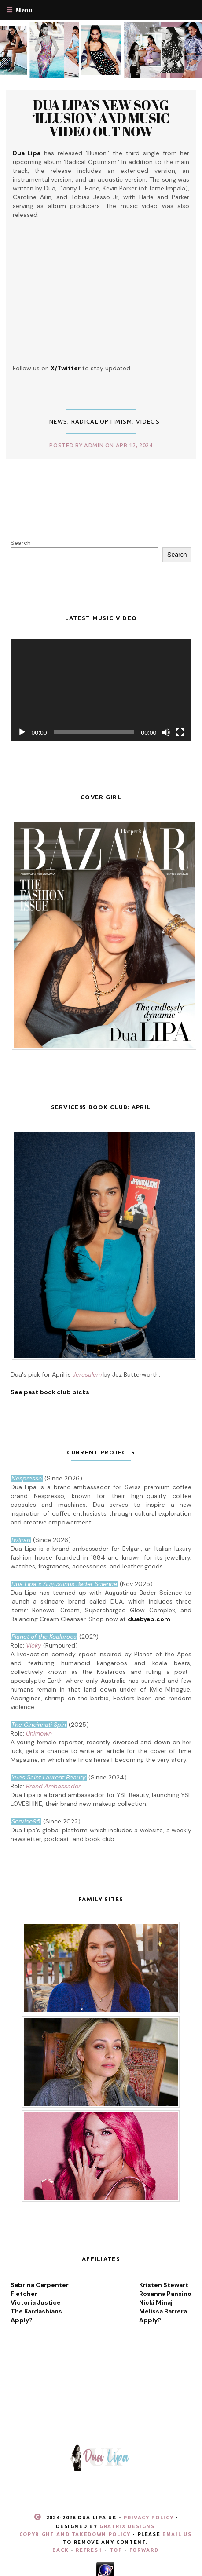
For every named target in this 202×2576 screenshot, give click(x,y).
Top (116, 2550)
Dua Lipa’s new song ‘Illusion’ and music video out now (101, 118)
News (58, 421)
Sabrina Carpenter (40, 2285)
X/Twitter (66, 368)
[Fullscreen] (180, 732)
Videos (148, 421)
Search (21, 543)
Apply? (22, 2320)
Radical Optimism (101, 421)
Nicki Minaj (156, 2302)
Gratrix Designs (127, 2526)
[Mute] (166, 732)
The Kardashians (36, 2311)
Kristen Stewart (163, 2285)
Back (60, 2550)
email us (176, 2534)
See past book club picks (50, 1392)
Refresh (89, 2550)
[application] (101, 690)
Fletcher (24, 2294)
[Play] (22, 732)
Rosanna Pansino (165, 2294)
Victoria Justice (36, 2302)
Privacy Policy (148, 2517)
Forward (144, 2550)
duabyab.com (149, 1619)
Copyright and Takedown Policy (75, 2534)
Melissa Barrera (163, 2311)
